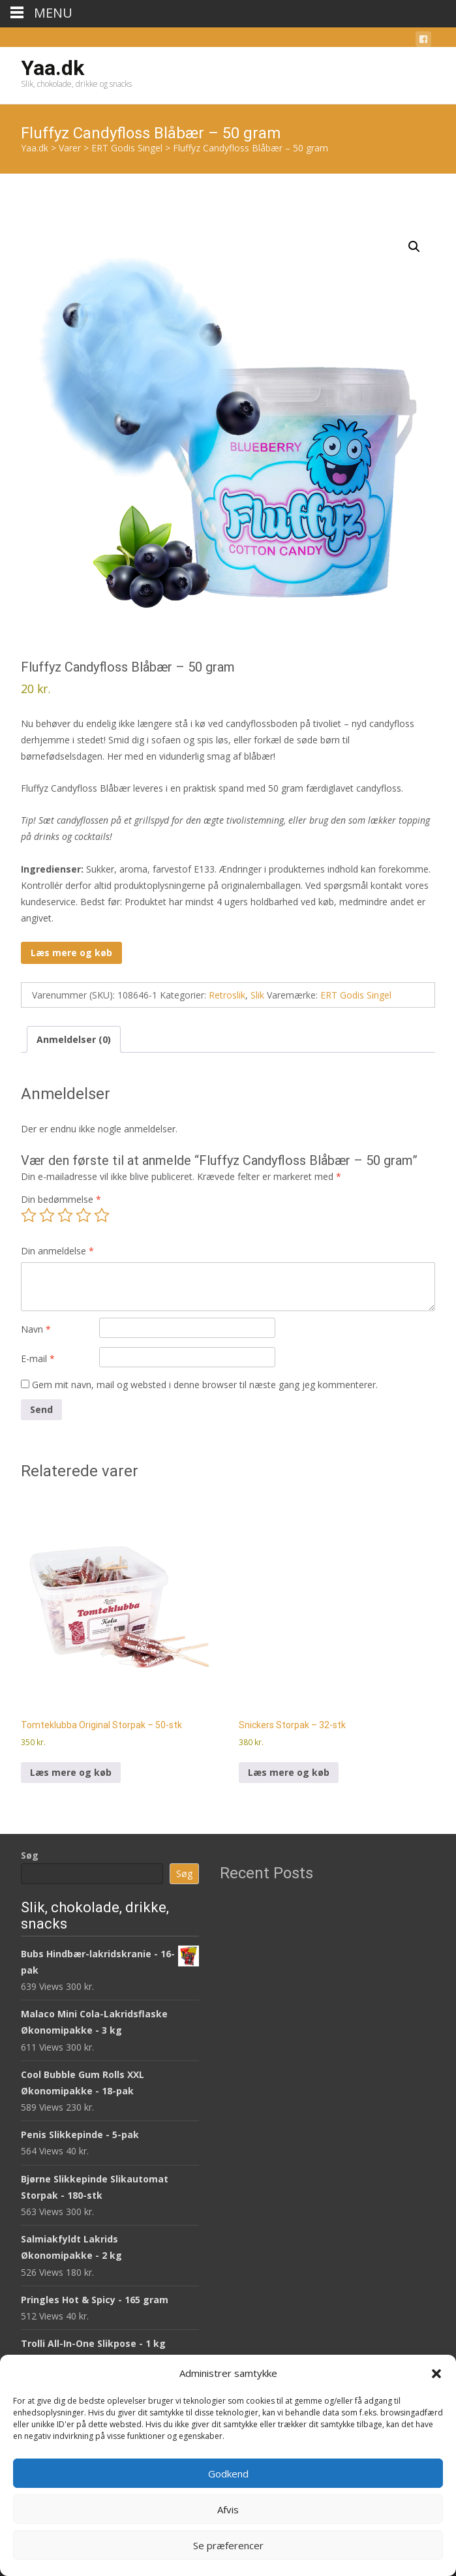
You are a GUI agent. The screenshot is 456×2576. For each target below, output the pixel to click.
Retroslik (227, 995)
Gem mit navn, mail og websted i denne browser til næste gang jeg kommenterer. (205, 1384)
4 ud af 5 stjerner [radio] (83, 1215)
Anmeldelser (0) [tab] (74, 1039)
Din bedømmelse (61, 1199)
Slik (257, 995)
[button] (436, 2373)
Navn (36, 1329)
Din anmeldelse (57, 1251)
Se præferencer (228, 2545)
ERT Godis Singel (355, 995)
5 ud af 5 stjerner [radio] (102, 1215)
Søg (29, 1855)
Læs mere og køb (71, 952)
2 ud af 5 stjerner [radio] (47, 1215)
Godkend (228, 2473)
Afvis (228, 2509)
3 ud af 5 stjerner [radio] (65, 1215)
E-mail (38, 1358)
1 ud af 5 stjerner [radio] (29, 1215)
